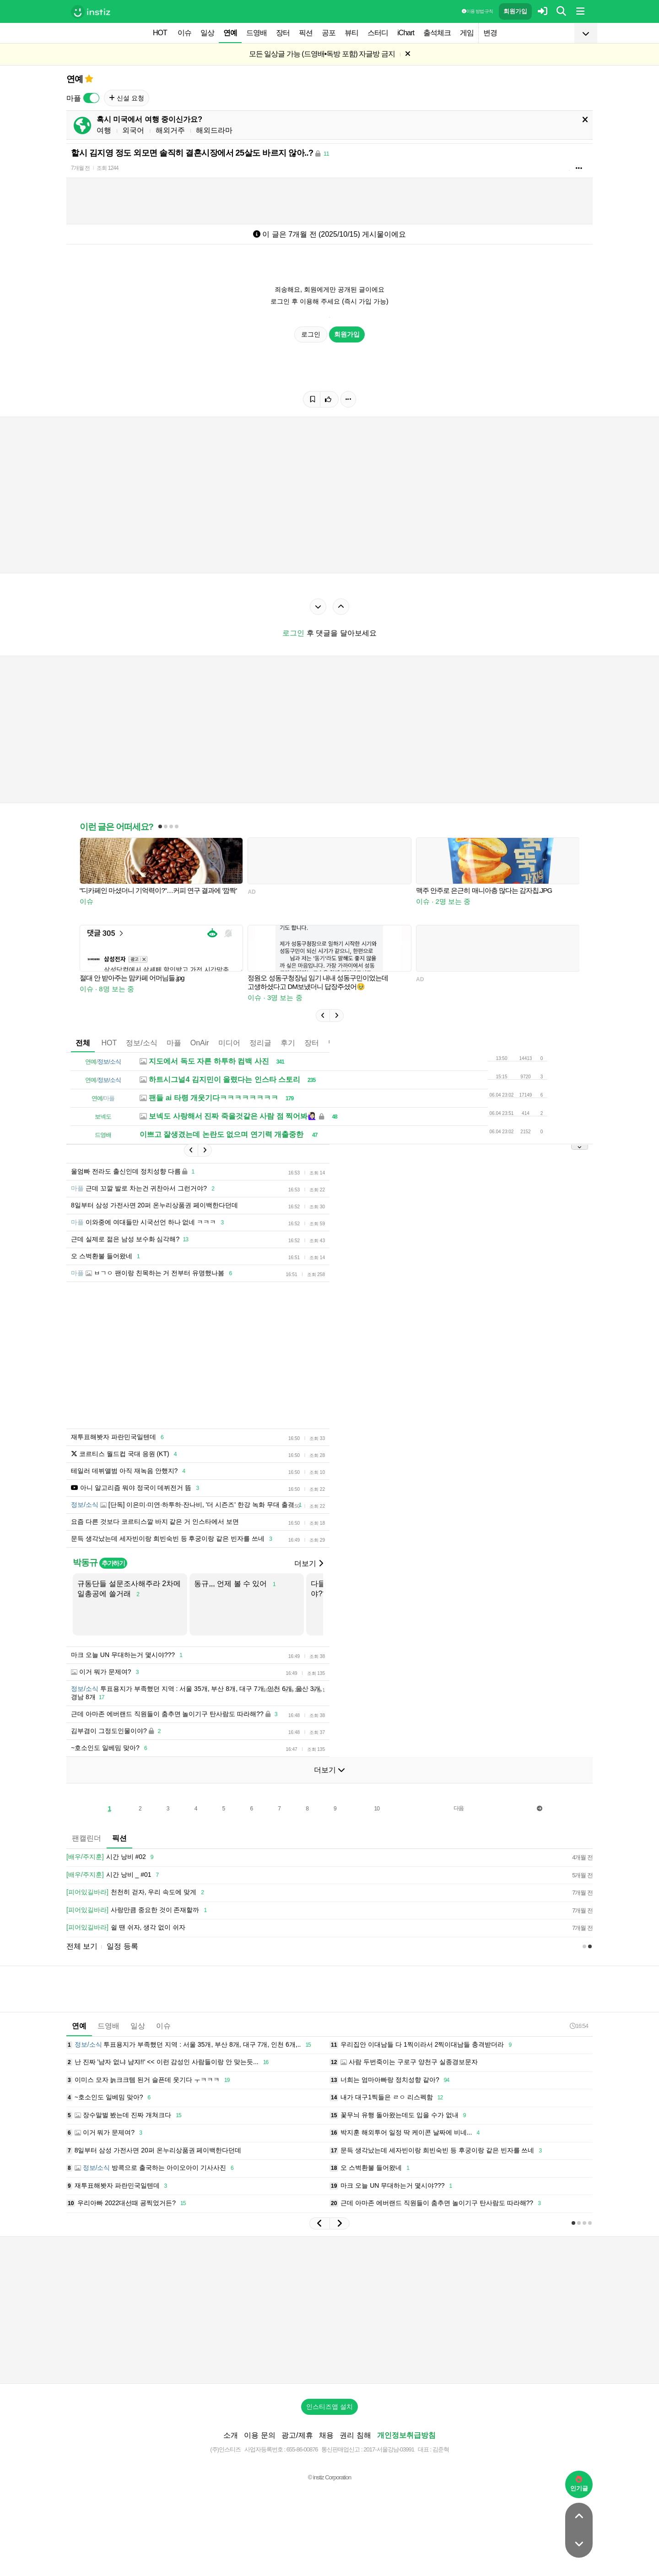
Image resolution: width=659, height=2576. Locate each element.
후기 (288, 1043)
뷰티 (351, 33)
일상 (207, 33)
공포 (328, 33)
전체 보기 (81, 1946)
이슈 (184, 33)
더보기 (308, 1563)
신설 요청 (126, 98)
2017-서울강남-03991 (388, 2449)
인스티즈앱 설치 (329, 2406)
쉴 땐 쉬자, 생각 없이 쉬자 (125, 1928)
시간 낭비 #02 (111, 1857)
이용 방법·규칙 (477, 11)
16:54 (579, 2025)
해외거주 (170, 130)
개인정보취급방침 (406, 2435)
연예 (230, 33)
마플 (174, 1043)
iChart (405, 33)
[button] (323, 1015)
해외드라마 (214, 130)
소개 (230, 2435)
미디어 (229, 1043)
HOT (160, 33)
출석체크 (437, 33)
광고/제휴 (297, 2435)
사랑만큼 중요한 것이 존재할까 (138, 1910)
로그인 (310, 334)
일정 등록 (122, 1946)
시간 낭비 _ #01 (114, 1875)
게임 (467, 33)
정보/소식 (141, 1043)
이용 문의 (259, 2435)
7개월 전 (80, 168)
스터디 (377, 33)
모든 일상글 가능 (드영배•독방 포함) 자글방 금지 (322, 54)
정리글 (260, 1043)
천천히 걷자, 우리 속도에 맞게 (136, 1892)
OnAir (199, 1043)
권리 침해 (355, 2435)
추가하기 (113, 1563)
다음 (459, 1808)
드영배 (256, 33)
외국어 (133, 130)
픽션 (306, 33)
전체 (83, 1043)
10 (376, 1808)
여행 (104, 130)
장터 (283, 33)
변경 (490, 33)
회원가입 (515, 11)
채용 (326, 2435)
